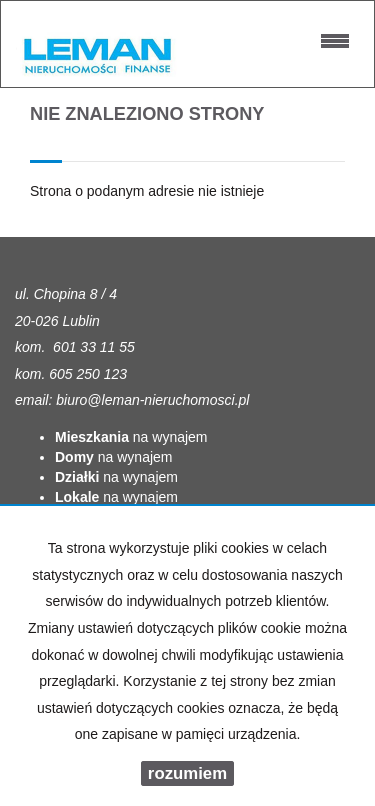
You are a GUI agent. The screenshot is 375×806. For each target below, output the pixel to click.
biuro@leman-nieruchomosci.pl (152, 400)
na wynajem (131, 437)
